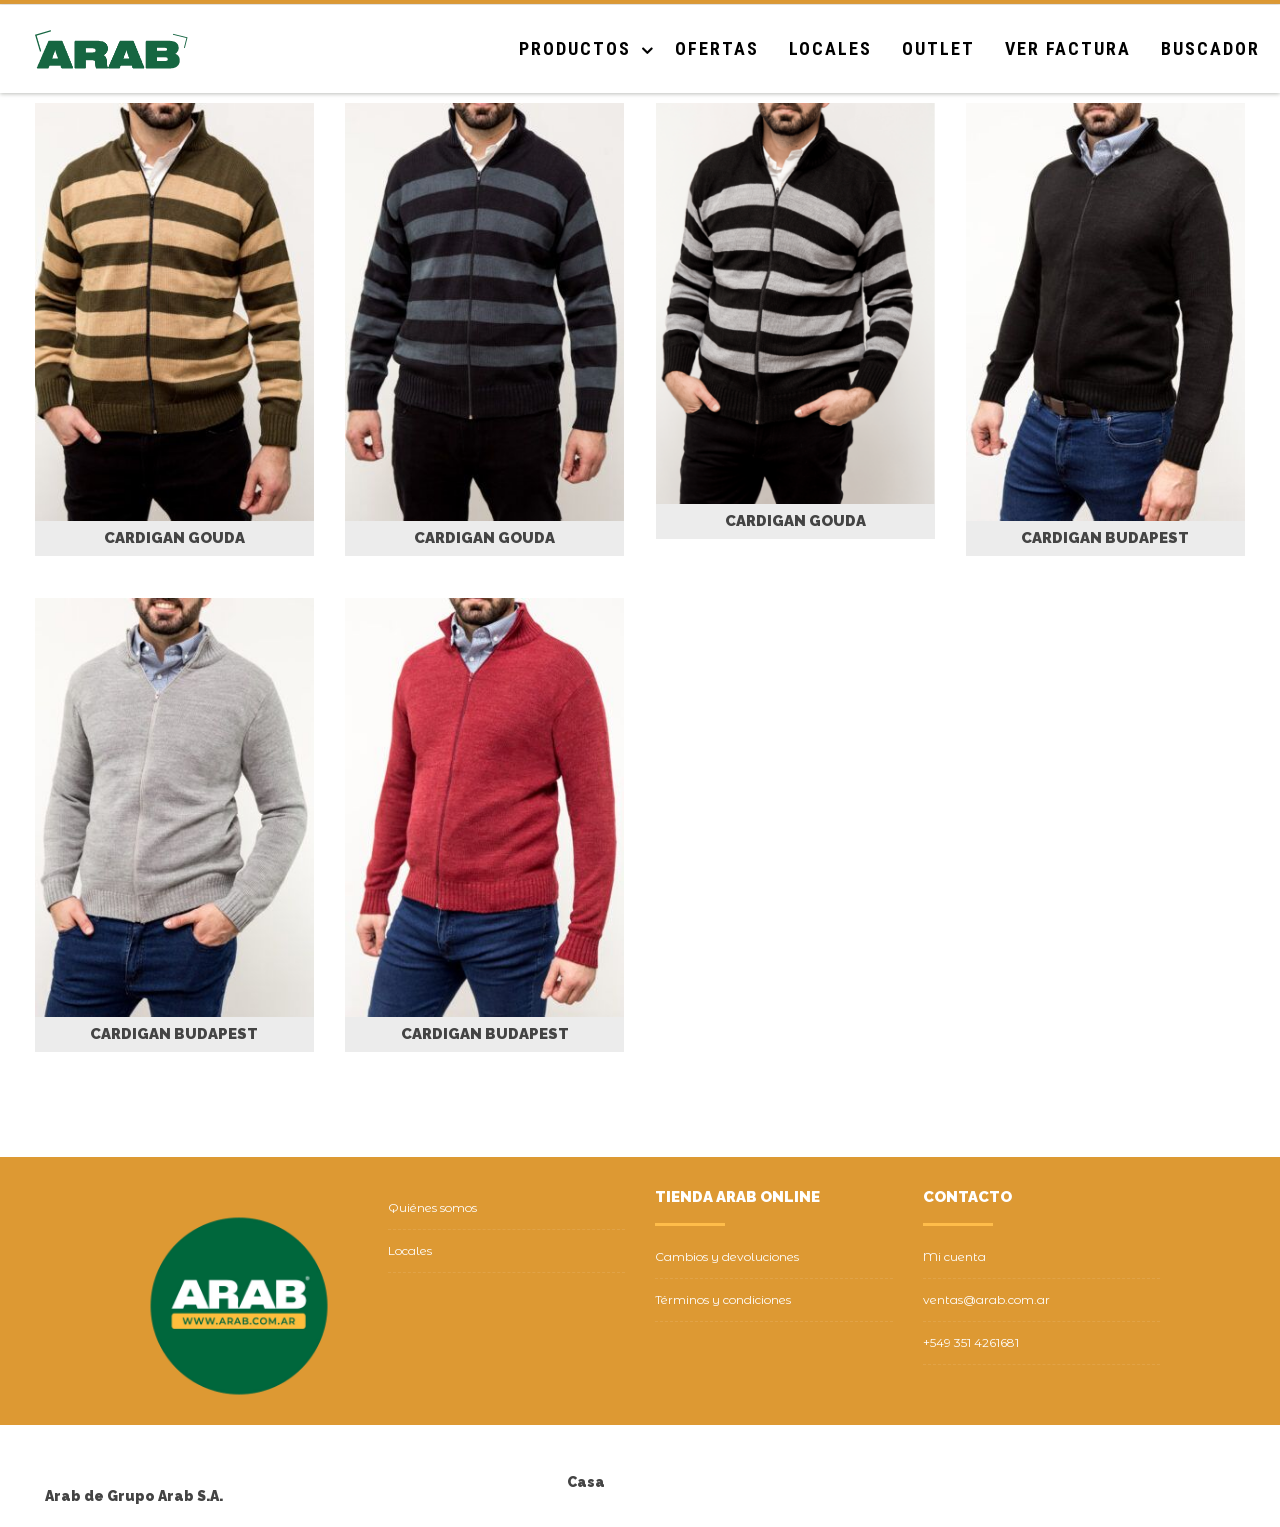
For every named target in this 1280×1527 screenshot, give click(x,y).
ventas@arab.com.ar (986, 1299)
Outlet (938, 48)
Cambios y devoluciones (727, 1256)
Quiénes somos (432, 1207)
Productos (575, 48)
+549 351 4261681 (971, 1342)
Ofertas (717, 48)
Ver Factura (1068, 48)
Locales (830, 48)
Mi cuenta (954, 1256)
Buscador (1210, 48)
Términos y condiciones (723, 1299)
